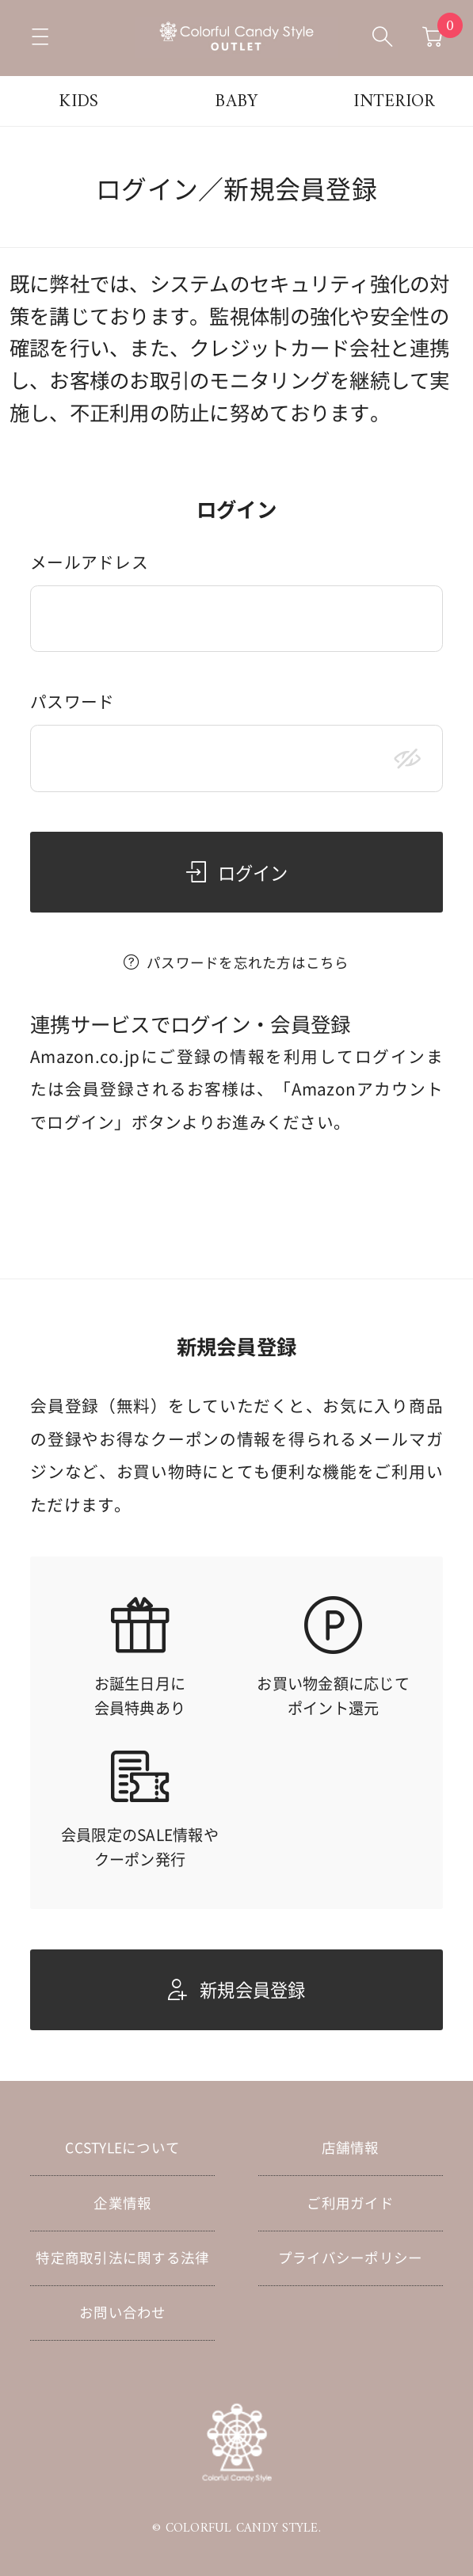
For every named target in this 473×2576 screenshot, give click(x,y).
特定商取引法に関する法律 (122, 2257)
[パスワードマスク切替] (407, 758)
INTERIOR (393, 101)
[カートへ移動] (432, 38)
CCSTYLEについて (122, 2147)
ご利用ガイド (350, 2203)
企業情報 (122, 2203)
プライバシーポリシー (350, 2257)
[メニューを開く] (40, 38)
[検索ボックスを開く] (382, 38)
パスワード (72, 702)
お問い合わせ (122, 2312)
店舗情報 (351, 2147)
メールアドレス (89, 563)
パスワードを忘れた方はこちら (248, 962)
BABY (236, 101)
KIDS (78, 101)
